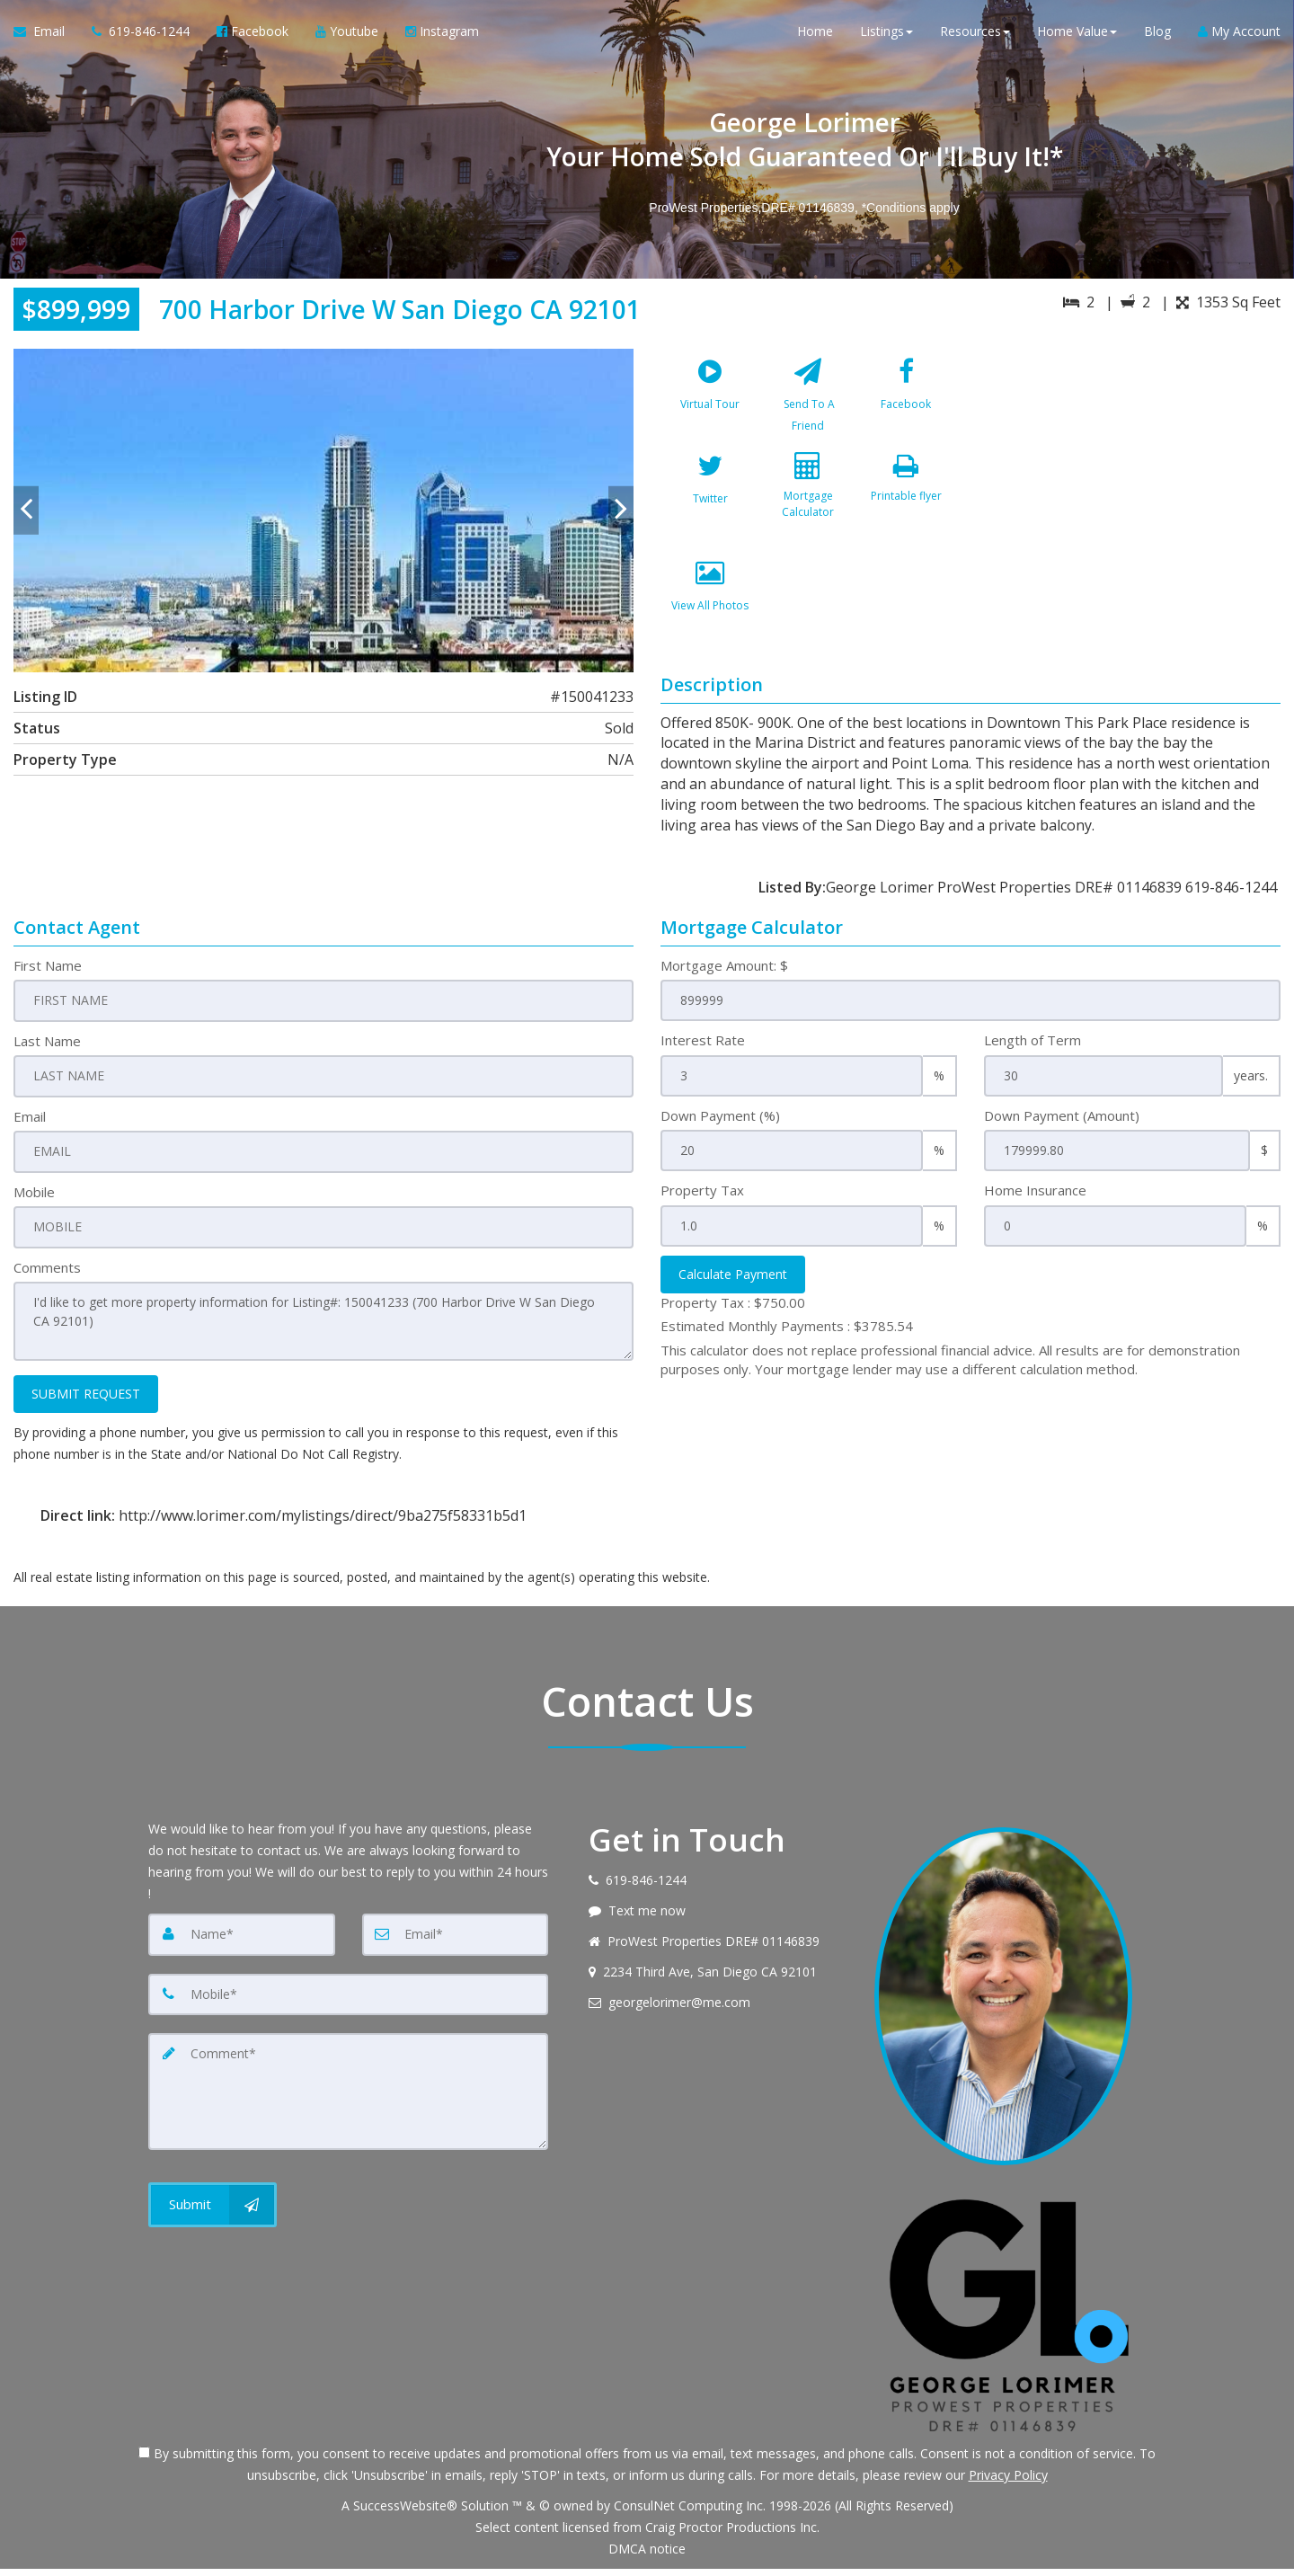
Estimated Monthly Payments (786, 1337)
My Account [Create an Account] (1239, 35)
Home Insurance (1035, 1201)
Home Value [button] (1077, 35)
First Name (47, 976)
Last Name (47, 1051)
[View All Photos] (709, 617)
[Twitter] (709, 510)
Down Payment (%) (720, 1126)
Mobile (34, 1201)
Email (29, 1126)
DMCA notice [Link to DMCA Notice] (647, 2555)
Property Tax (702, 1201)
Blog (1157, 35)
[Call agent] (140, 35)
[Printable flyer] (905, 510)
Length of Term (1032, 1051)
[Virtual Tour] (709, 403)
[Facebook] (905, 403)
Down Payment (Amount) (1061, 1126)
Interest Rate (702, 1051)
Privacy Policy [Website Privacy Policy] (1008, 2482)
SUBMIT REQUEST (85, 1400)
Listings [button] (886, 35)
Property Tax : (732, 1313)
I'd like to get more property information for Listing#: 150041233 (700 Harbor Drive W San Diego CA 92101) (323, 1329)
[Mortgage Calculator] (807, 510)
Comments (47, 1276)
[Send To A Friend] (807, 403)
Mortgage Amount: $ (724, 976)
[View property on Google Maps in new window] (1131, 483)
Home (815, 35)
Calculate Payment (732, 1284)
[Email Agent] (45, 35)
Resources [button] (975, 35)
